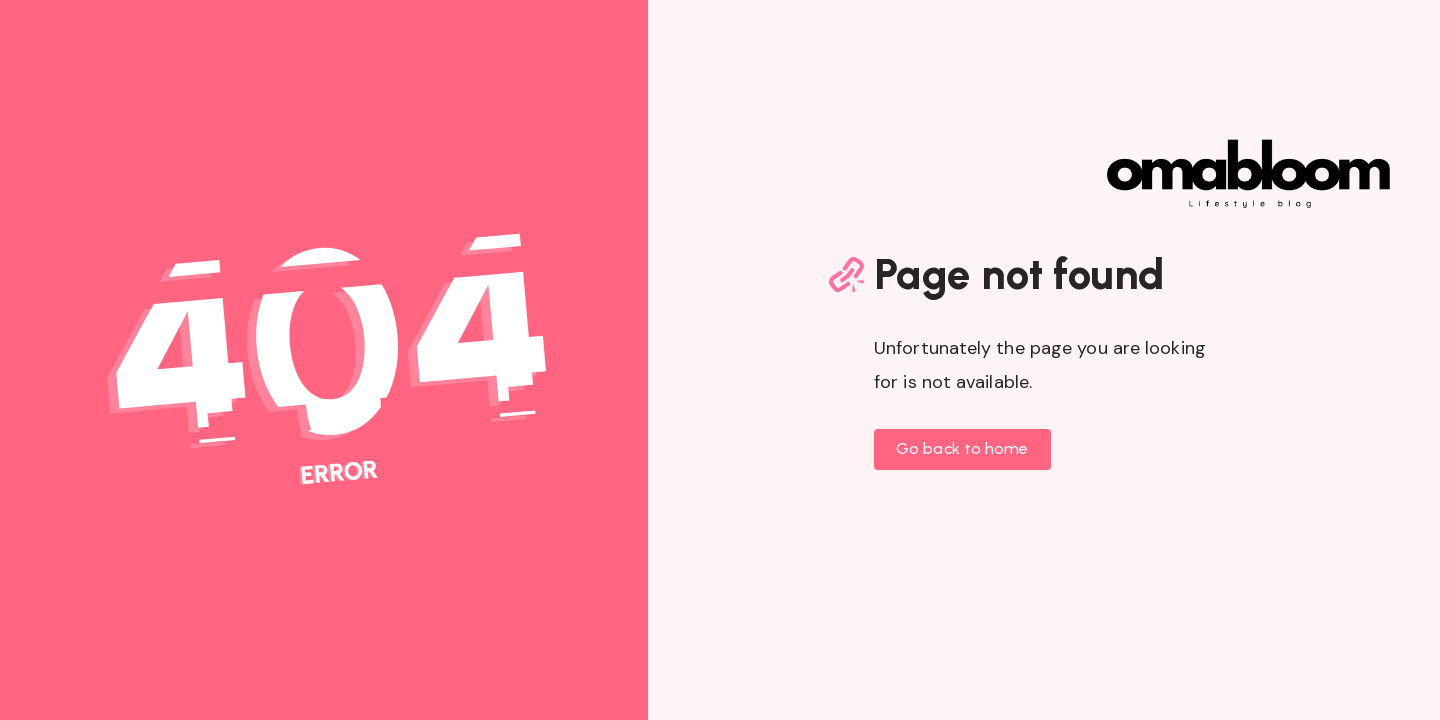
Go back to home (962, 448)
